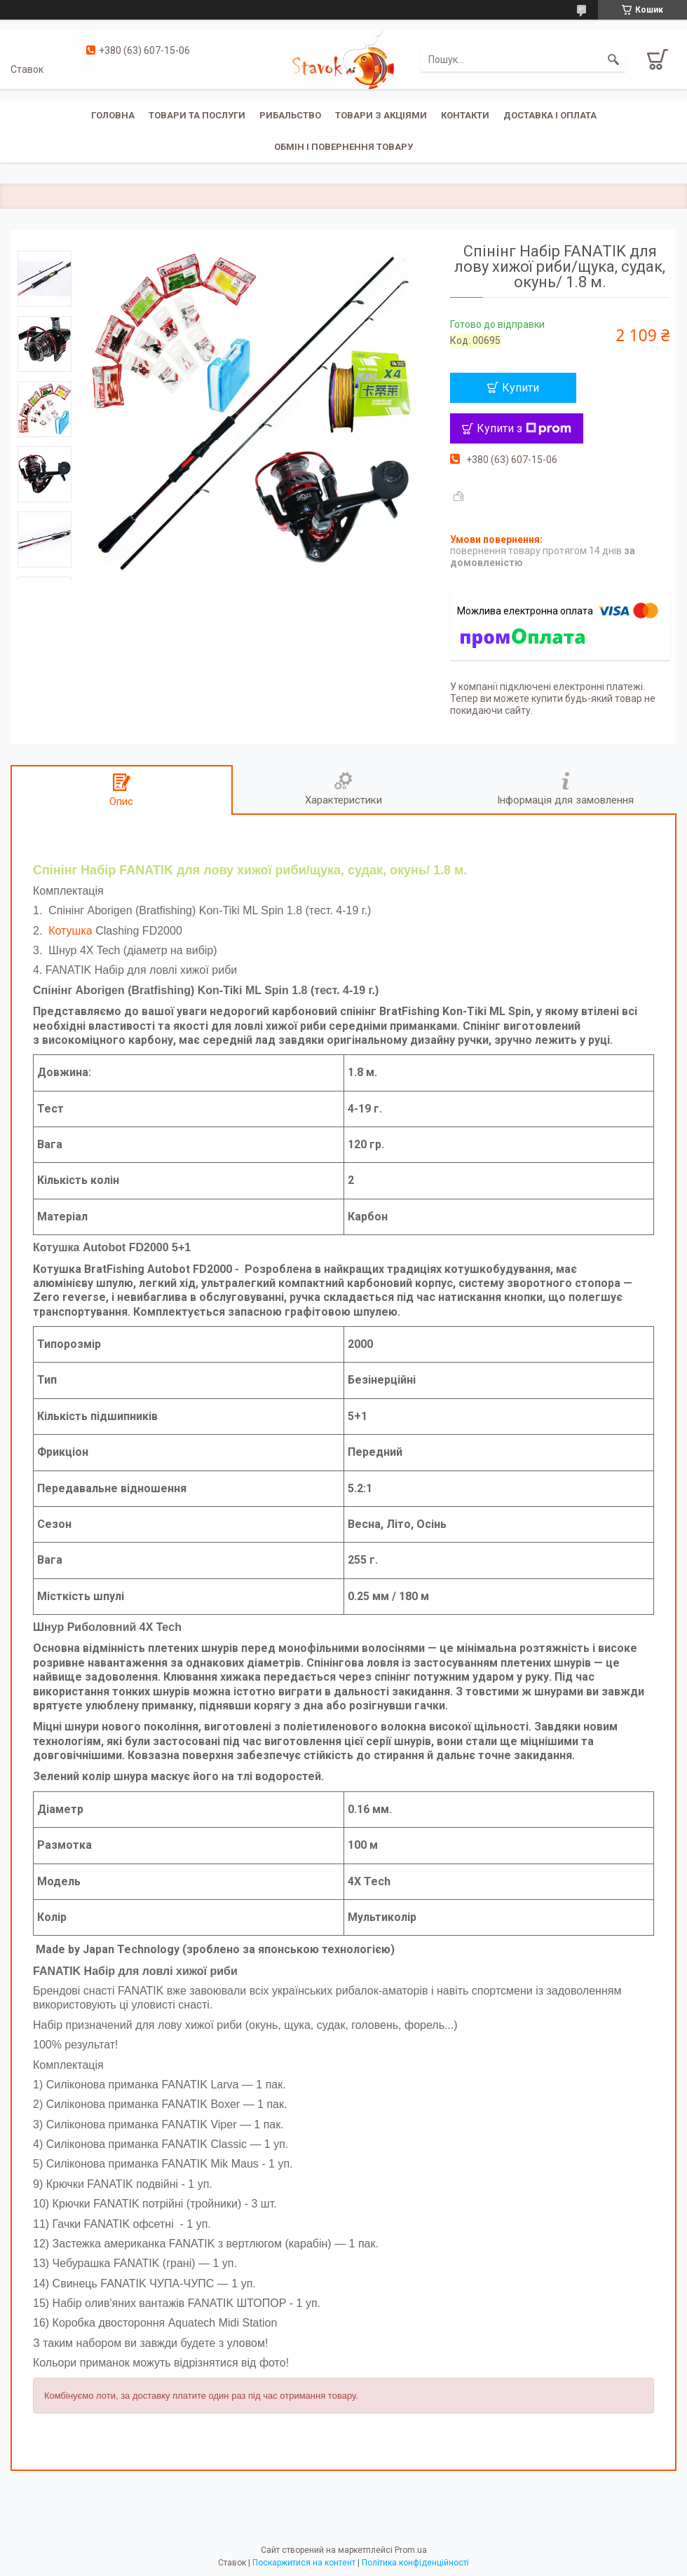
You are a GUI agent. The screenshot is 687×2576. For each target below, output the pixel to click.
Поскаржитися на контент (303, 2563)
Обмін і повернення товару (343, 147)
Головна (113, 115)
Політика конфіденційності (415, 2563)
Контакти (465, 115)
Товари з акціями (381, 115)
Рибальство (290, 115)
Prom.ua (411, 2550)
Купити (520, 387)
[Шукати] (613, 59)
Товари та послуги (197, 115)
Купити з (524, 428)
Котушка (70, 931)
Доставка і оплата (550, 115)
